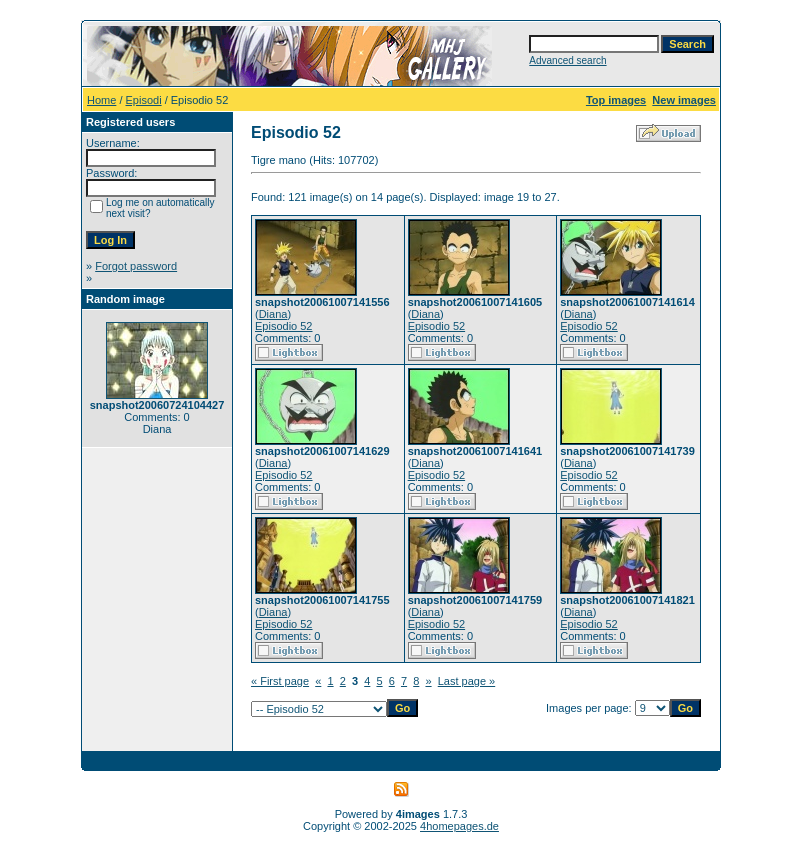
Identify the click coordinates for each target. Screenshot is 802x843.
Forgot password (136, 266)
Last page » (467, 681)
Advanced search (567, 60)
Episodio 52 (284, 326)
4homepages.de (459, 826)
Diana (273, 314)
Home (101, 100)
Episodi (144, 100)
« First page (280, 681)
